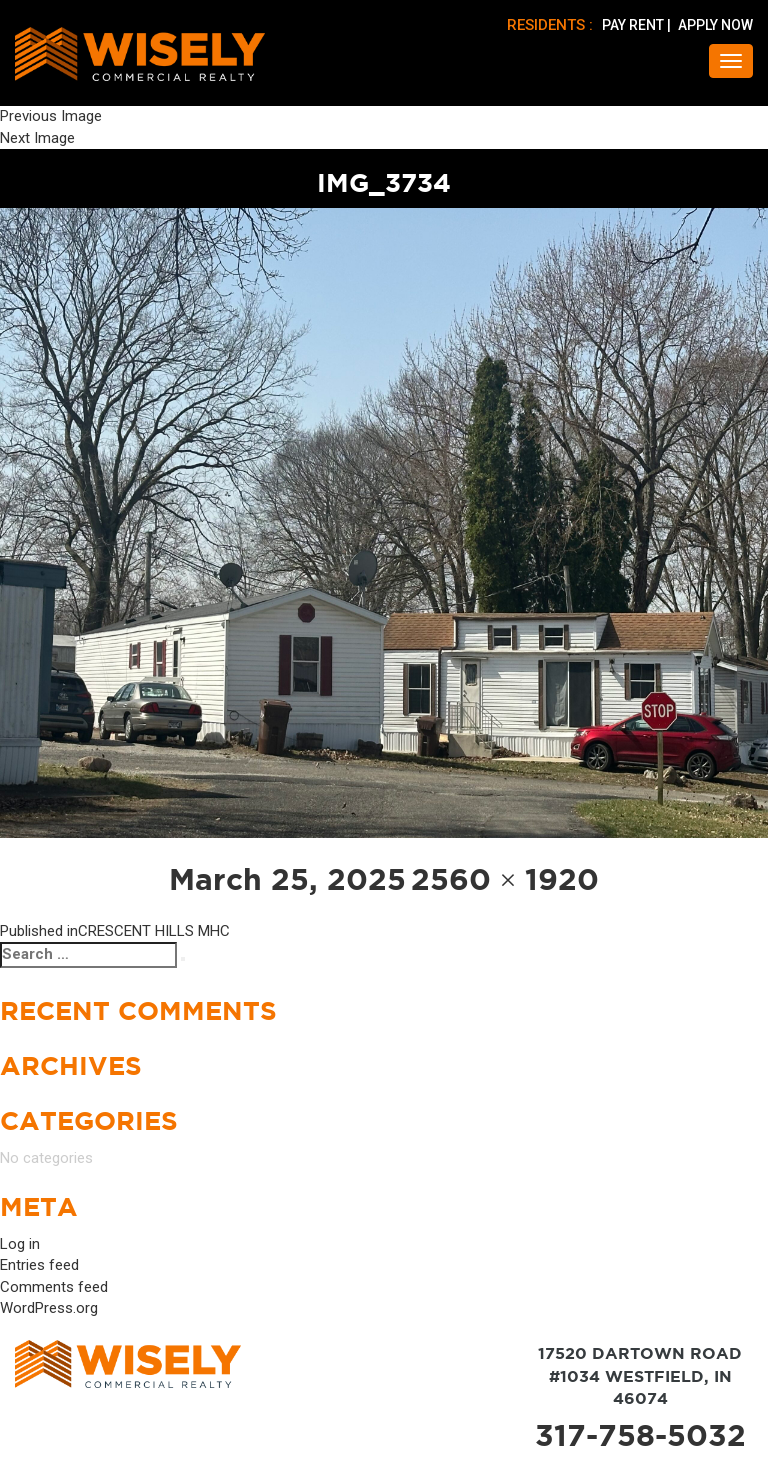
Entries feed (39, 1265)
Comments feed (54, 1287)
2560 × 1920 (505, 879)
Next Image (37, 138)
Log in (20, 1244)
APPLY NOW (715, 25)
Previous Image (51, 116)
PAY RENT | (638, 25)
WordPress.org (49, 1308)
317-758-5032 (640, 1435)
